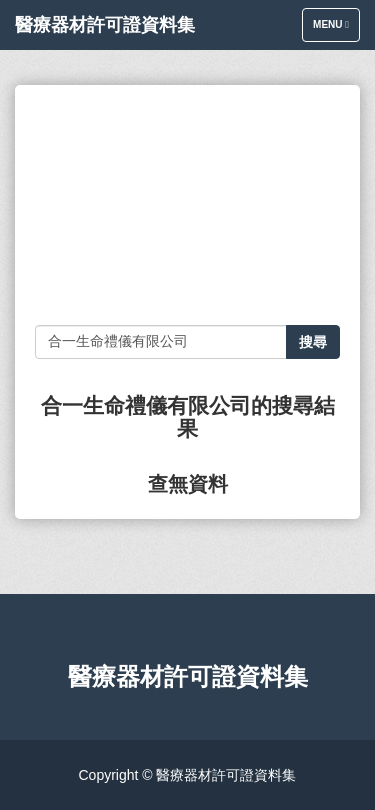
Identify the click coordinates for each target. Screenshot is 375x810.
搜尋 (313, 342)
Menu (336, 29)
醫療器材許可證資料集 (105, 25)
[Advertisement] (187, 205)
